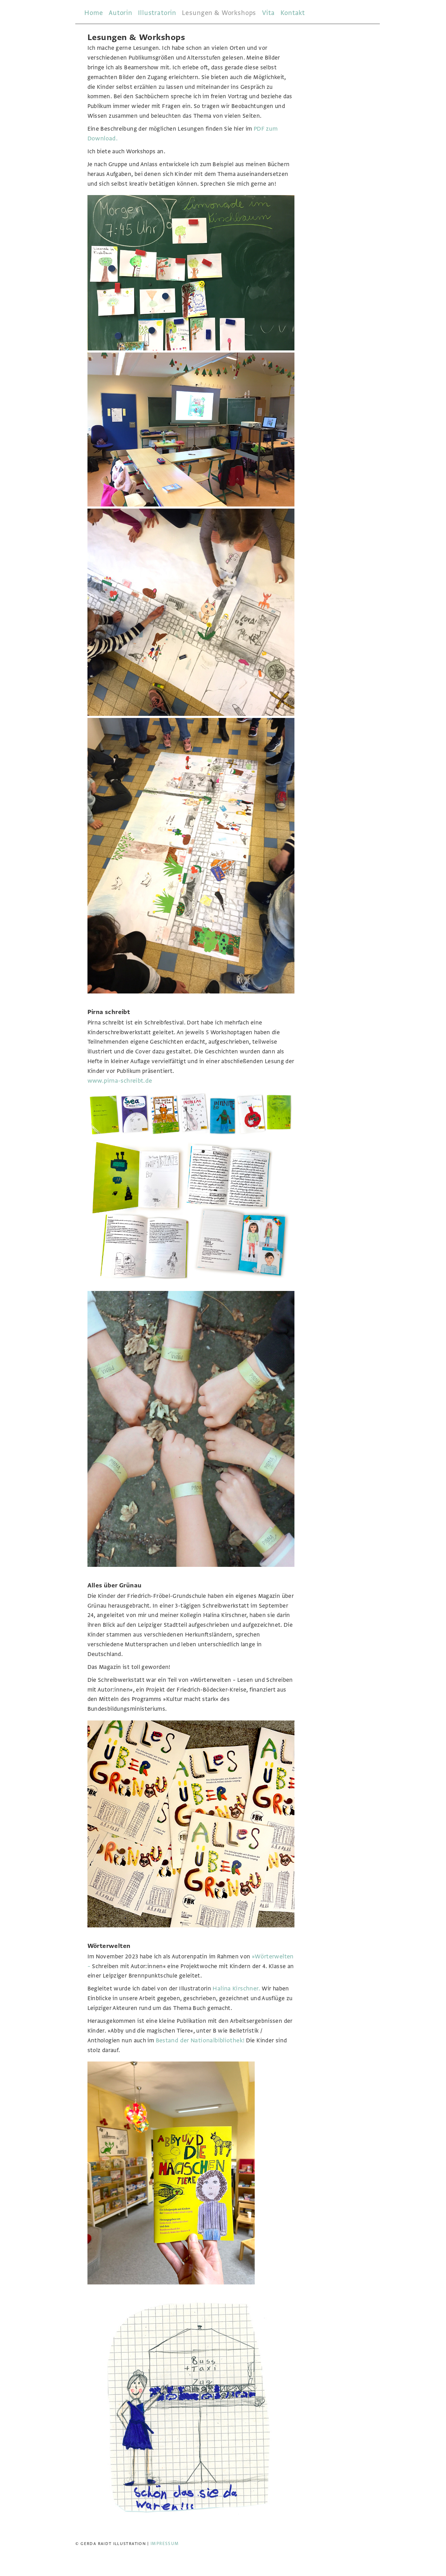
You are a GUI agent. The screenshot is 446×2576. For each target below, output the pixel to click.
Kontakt (292, 13)
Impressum (165, 2543)
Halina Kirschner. (236, 1988)
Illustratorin (157, 13)
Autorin (120, 13)
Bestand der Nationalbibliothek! (200, 2040)
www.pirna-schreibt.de (119, 1080)
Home (93, 13)
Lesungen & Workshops (219, 13)
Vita (268, 13)
